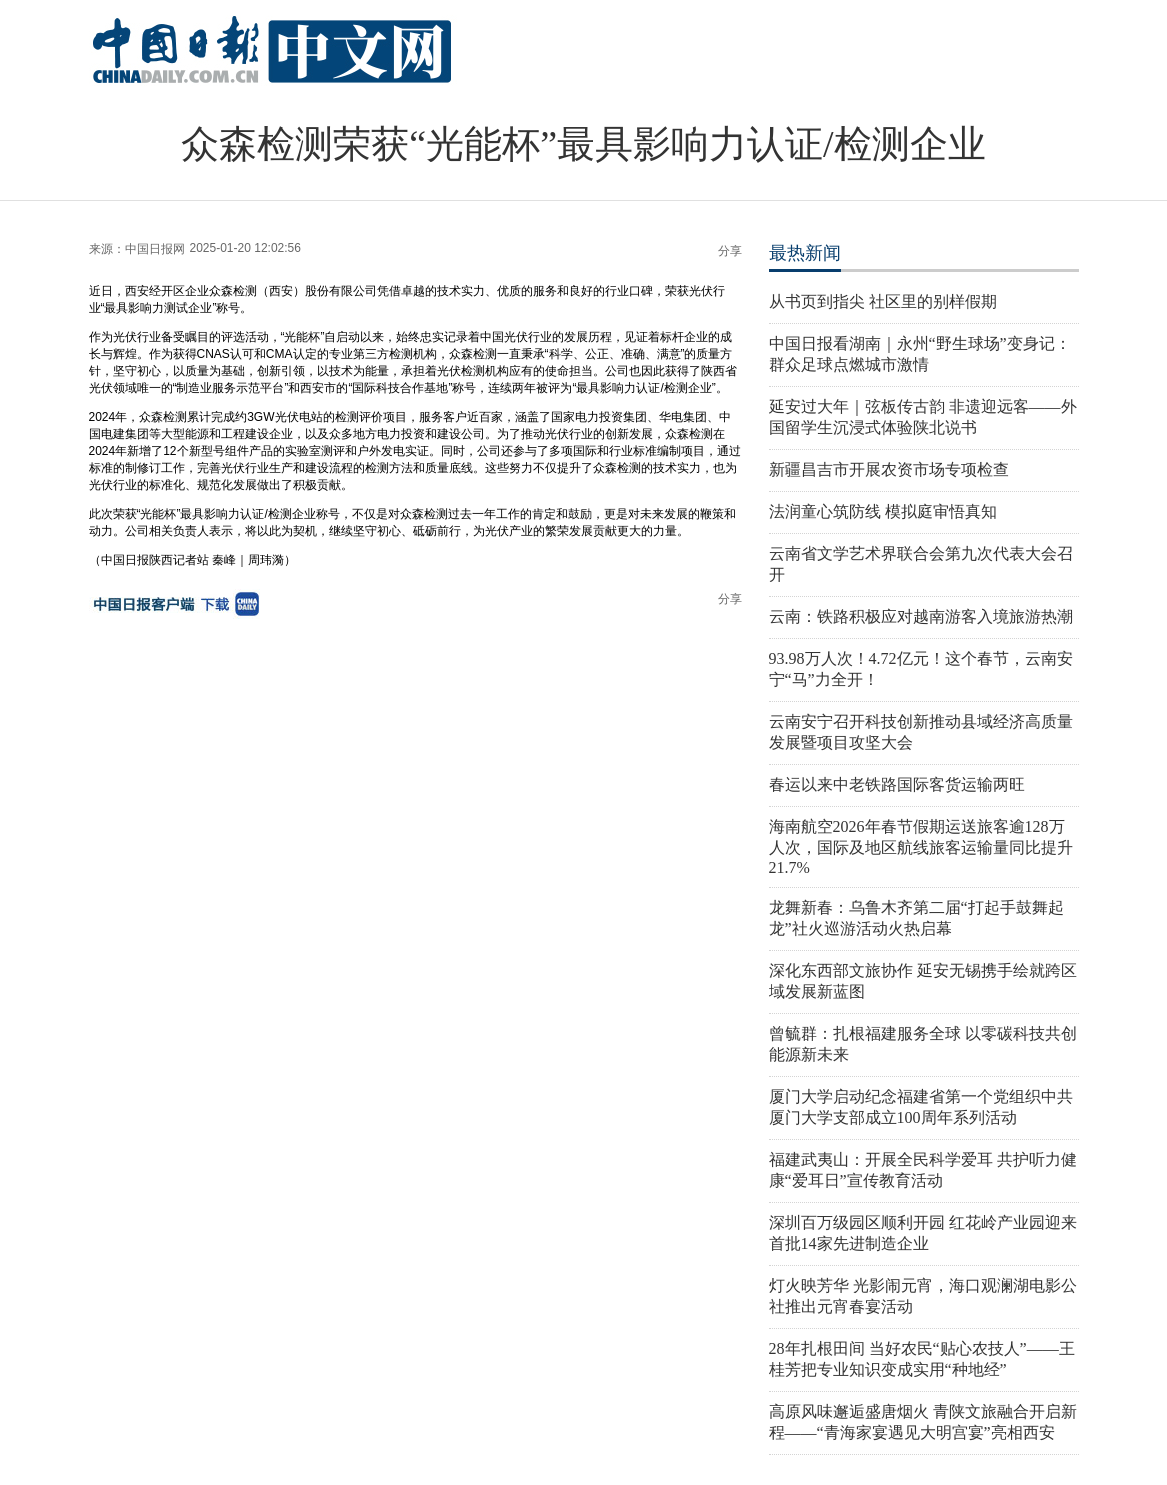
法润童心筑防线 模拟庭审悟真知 (883, 511)
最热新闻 (805, 253)
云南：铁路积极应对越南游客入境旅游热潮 (921, 616)
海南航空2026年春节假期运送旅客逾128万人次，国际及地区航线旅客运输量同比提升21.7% (921, 847)
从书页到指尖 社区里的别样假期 (883, 301)
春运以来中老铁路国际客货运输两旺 (897, 784)
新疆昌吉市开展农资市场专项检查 (889, 469)
